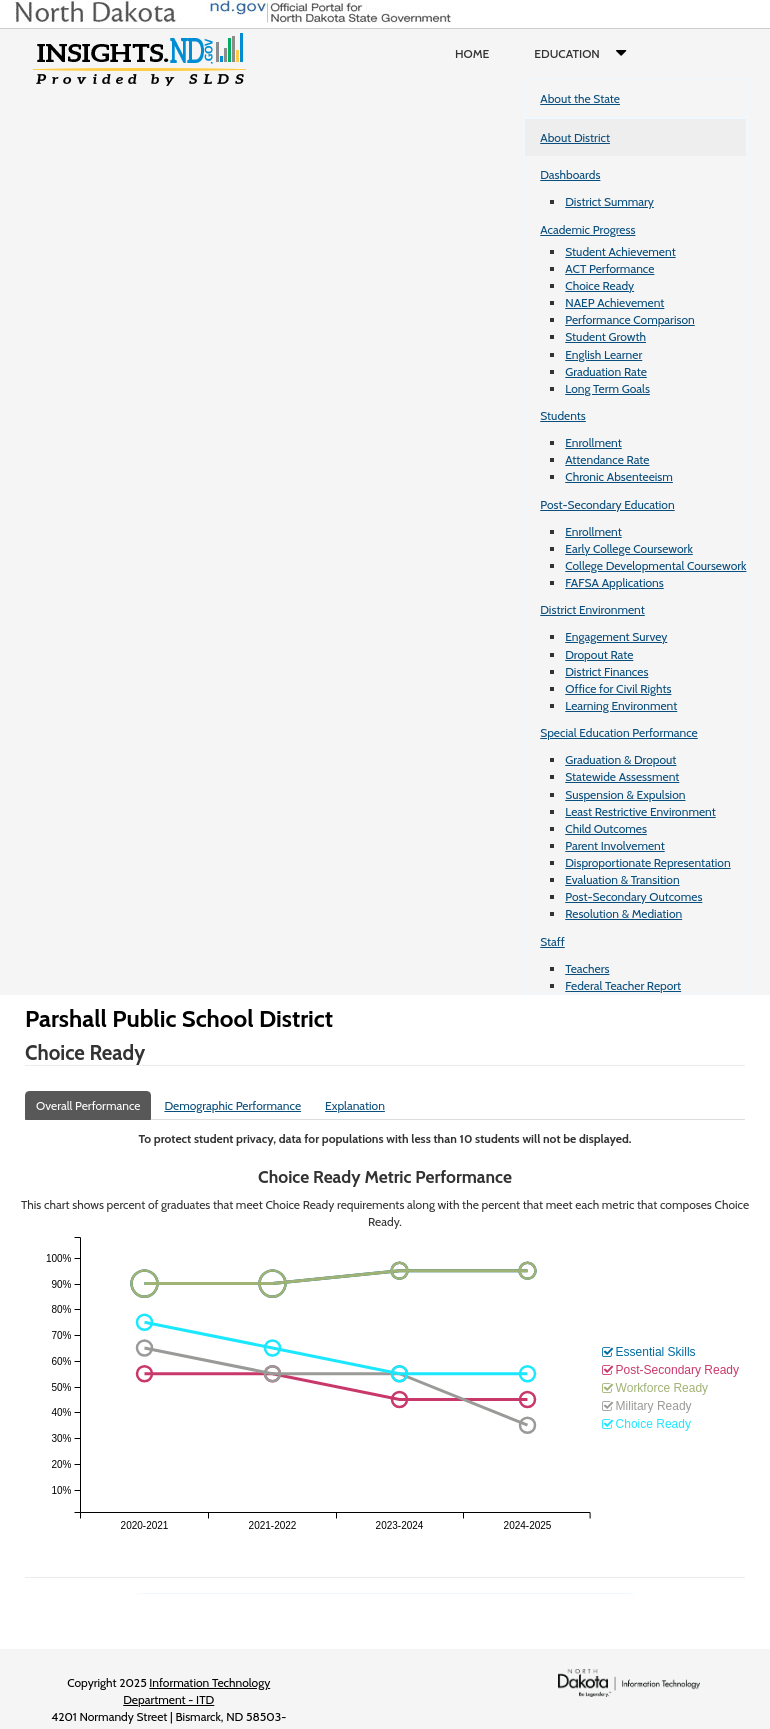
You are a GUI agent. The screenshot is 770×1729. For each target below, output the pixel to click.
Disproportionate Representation (647, 862)
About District (575, 137)
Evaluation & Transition (622, 879)
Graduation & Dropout (620, 759)
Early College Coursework (629, 548)
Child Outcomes (606, 828)
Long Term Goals (607, 388)
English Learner (603, 354)
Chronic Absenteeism (619, 476)
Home (472, 53)
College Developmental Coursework (655, 565)
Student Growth (605, 336)
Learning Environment (621, 705)
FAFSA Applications (614, 582)
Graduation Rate (606, 371)
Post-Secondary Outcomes (633, 896)
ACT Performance (609, 268)
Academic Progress (587, 229)
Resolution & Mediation (623, 913)
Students (563, 415)
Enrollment (593, 442)
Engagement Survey (616, 636)
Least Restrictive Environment (640, 811)
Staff (552, 941)
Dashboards (570, 174)
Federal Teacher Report (623, 985)
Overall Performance (88, 1105)
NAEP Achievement (614, 302)
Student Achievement (620, 251)
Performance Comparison (630, 319)
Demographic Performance (232, 1105)
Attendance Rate (607, 459)
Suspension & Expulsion (625, 794)
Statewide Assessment (622, 776)
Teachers (587, 968)
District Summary (609, 201)
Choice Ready (599, 285)
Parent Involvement (615, 845)
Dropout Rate (599, 654)
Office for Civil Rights (618, 688)
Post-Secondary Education (607, 504)
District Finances (606, 671)
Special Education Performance (619, 732)
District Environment (592, 609)
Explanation (355, 1105)
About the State (580, 98)
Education (584, 54)
